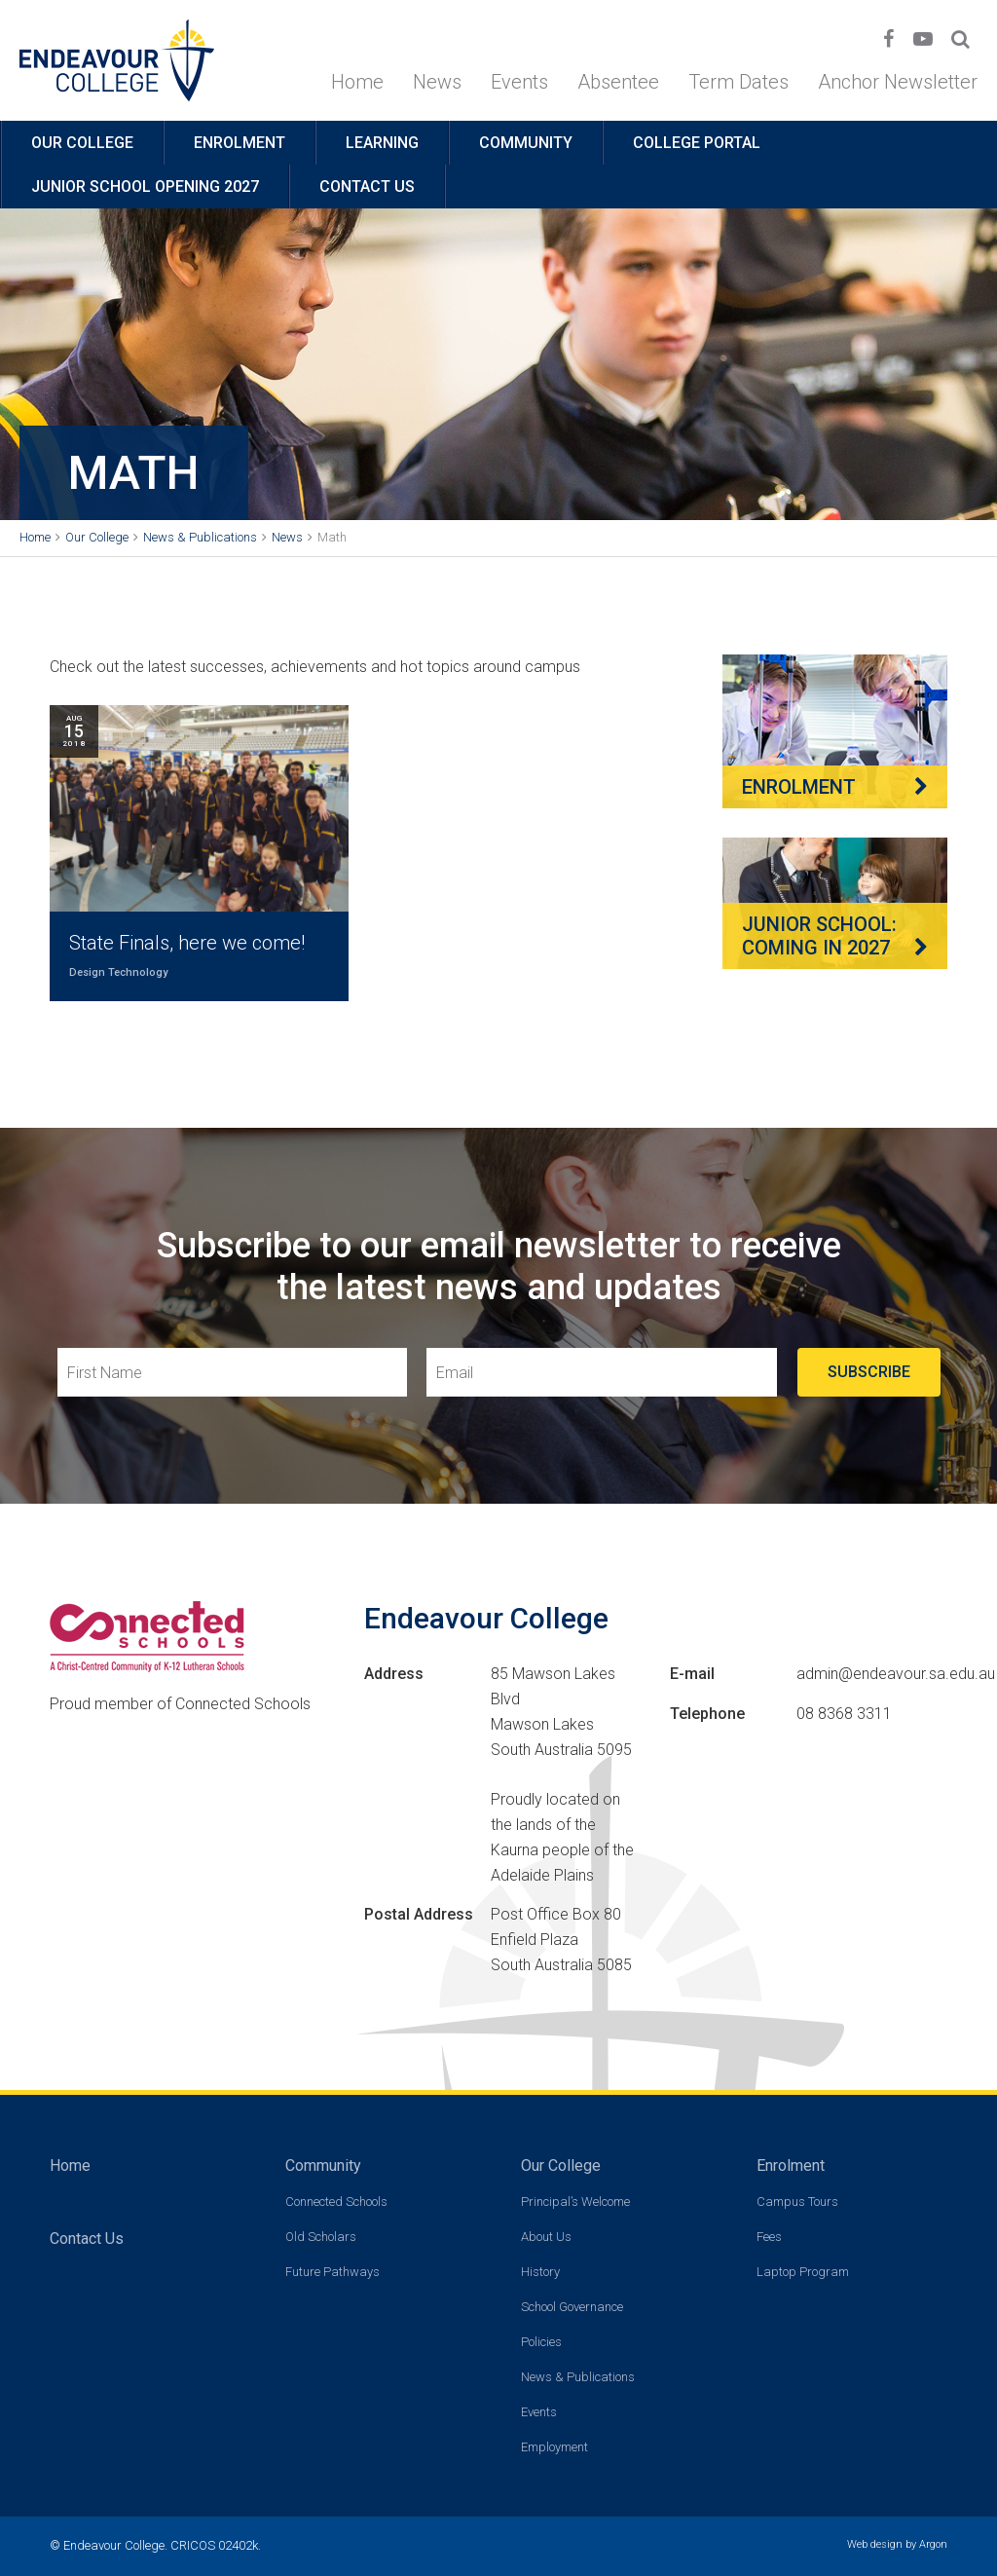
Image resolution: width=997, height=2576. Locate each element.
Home (357, 81)
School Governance (572, 2306)
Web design (875, 2544)
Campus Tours (797, 2201)
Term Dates (738, 81)
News (437, 81)
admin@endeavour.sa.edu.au (895, 1673)
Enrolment (239, 142)
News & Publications (578, 2377)
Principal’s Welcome (575, 2201)
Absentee (618, 81)
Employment (554, 2447)
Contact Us (367, 186)
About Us (546, 2236)
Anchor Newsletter (898, 81)
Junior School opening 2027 (145, 186)
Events (519, 81)
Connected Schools (336, 2201)
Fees (769, 2236)
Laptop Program (803, 2271)
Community (525, 142)
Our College (82, 142)
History (540, 2271)
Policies (541, 2341)
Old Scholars (320, 2236)
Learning (382, 142)
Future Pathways (332, 2271)
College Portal (696, 142)
